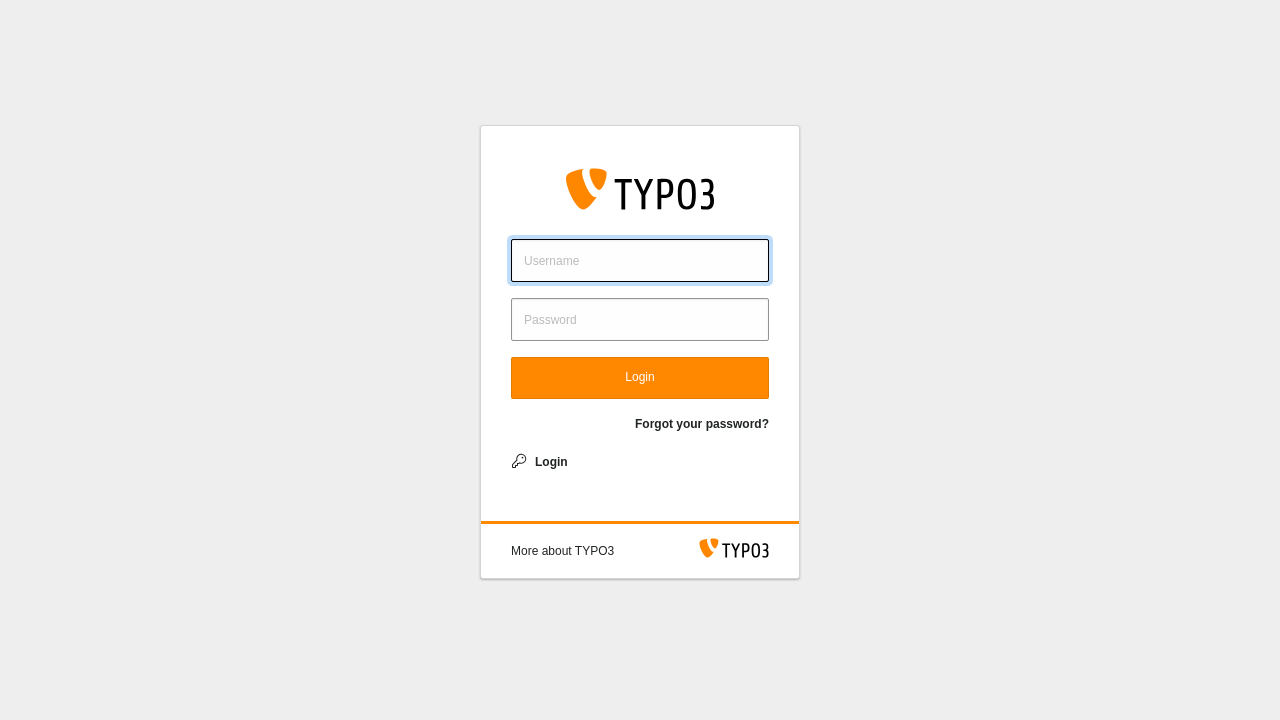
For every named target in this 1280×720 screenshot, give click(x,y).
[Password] (640, 319)
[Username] (640, 260)
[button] (562, 551)
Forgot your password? (702, 424)
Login (639, 377)
